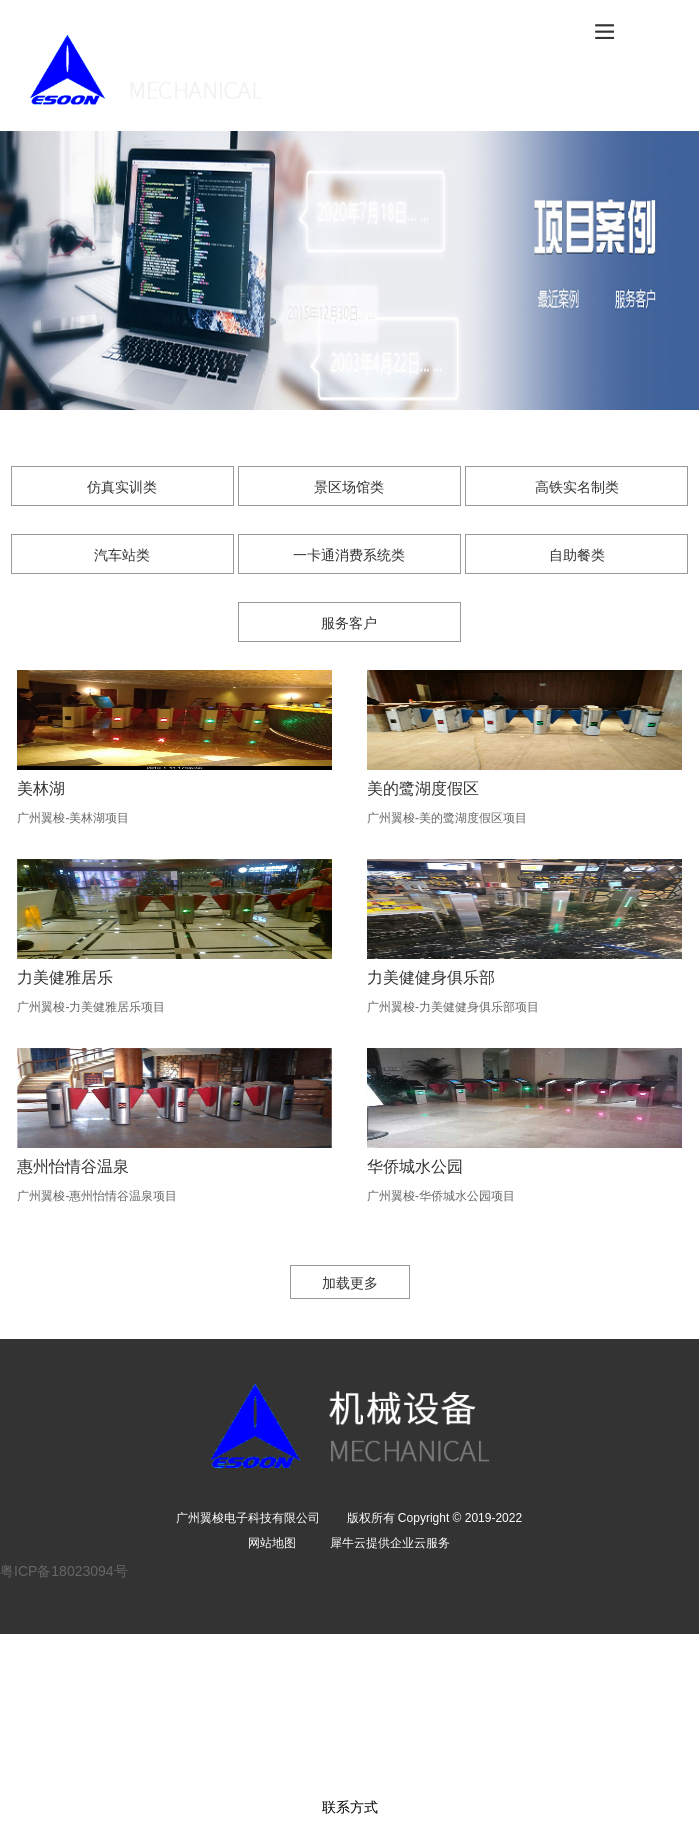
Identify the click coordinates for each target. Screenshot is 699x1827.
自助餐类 (577, 555)
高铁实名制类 (577, 487)
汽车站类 (122, 555)
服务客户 (349, 623)
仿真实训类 (122, 487)
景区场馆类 (349, 487)
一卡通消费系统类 (349, 555)
